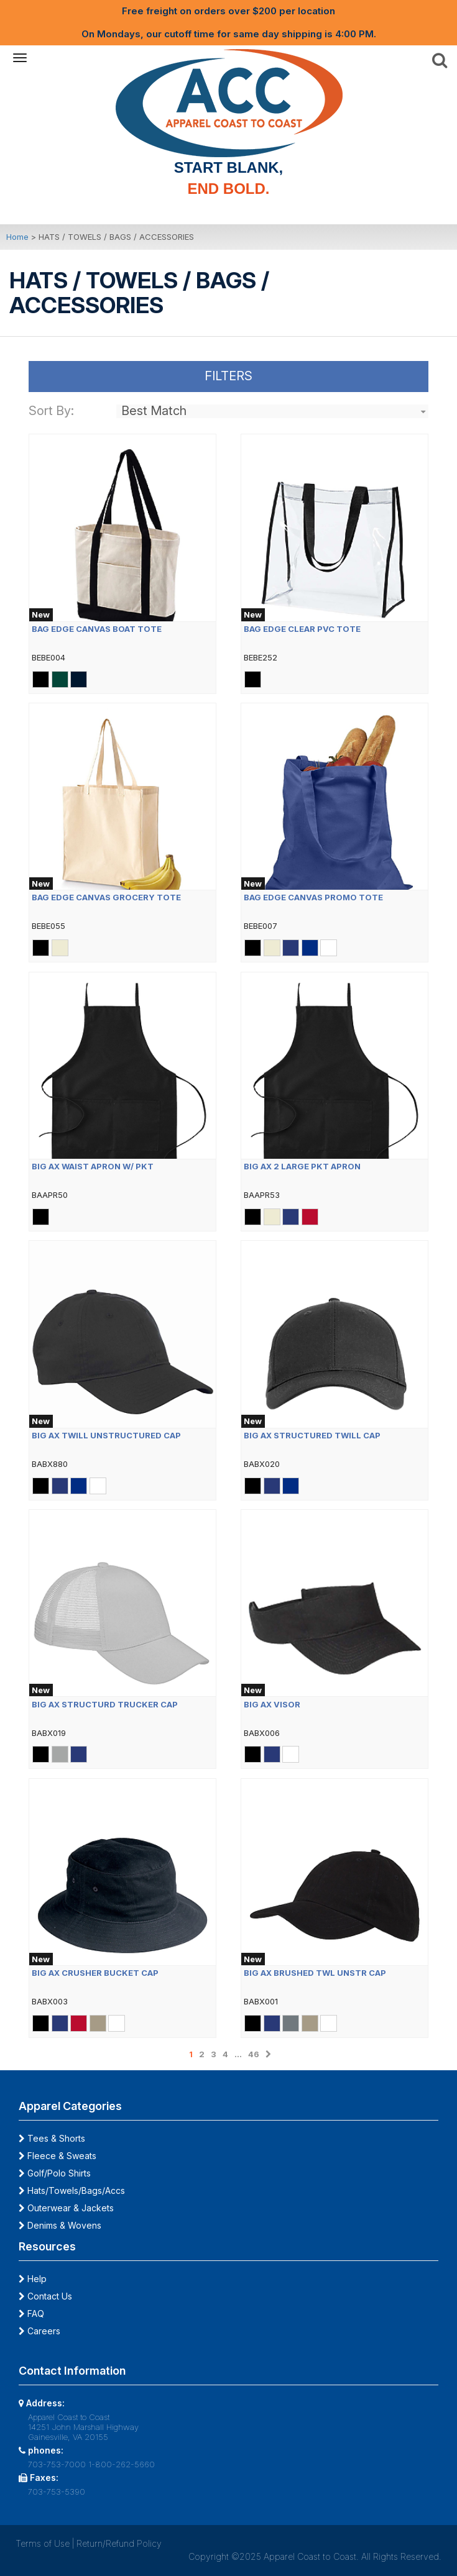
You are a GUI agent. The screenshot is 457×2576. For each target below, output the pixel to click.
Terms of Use (43, 2543)
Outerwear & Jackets (66, 2208)
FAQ (31, 2313)
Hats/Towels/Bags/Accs (72, 2190)
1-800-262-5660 (121, 2464)
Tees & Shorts (52, 2138)
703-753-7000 (57, 2464)
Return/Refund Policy (119, 2543)
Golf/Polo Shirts (55, 2173)
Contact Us (45, 2296)
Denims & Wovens (60, 2225)
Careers (39, 2331)
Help (33, 2278)
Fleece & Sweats (57, 2155)
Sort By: (51, 411)
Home (17, 237)
